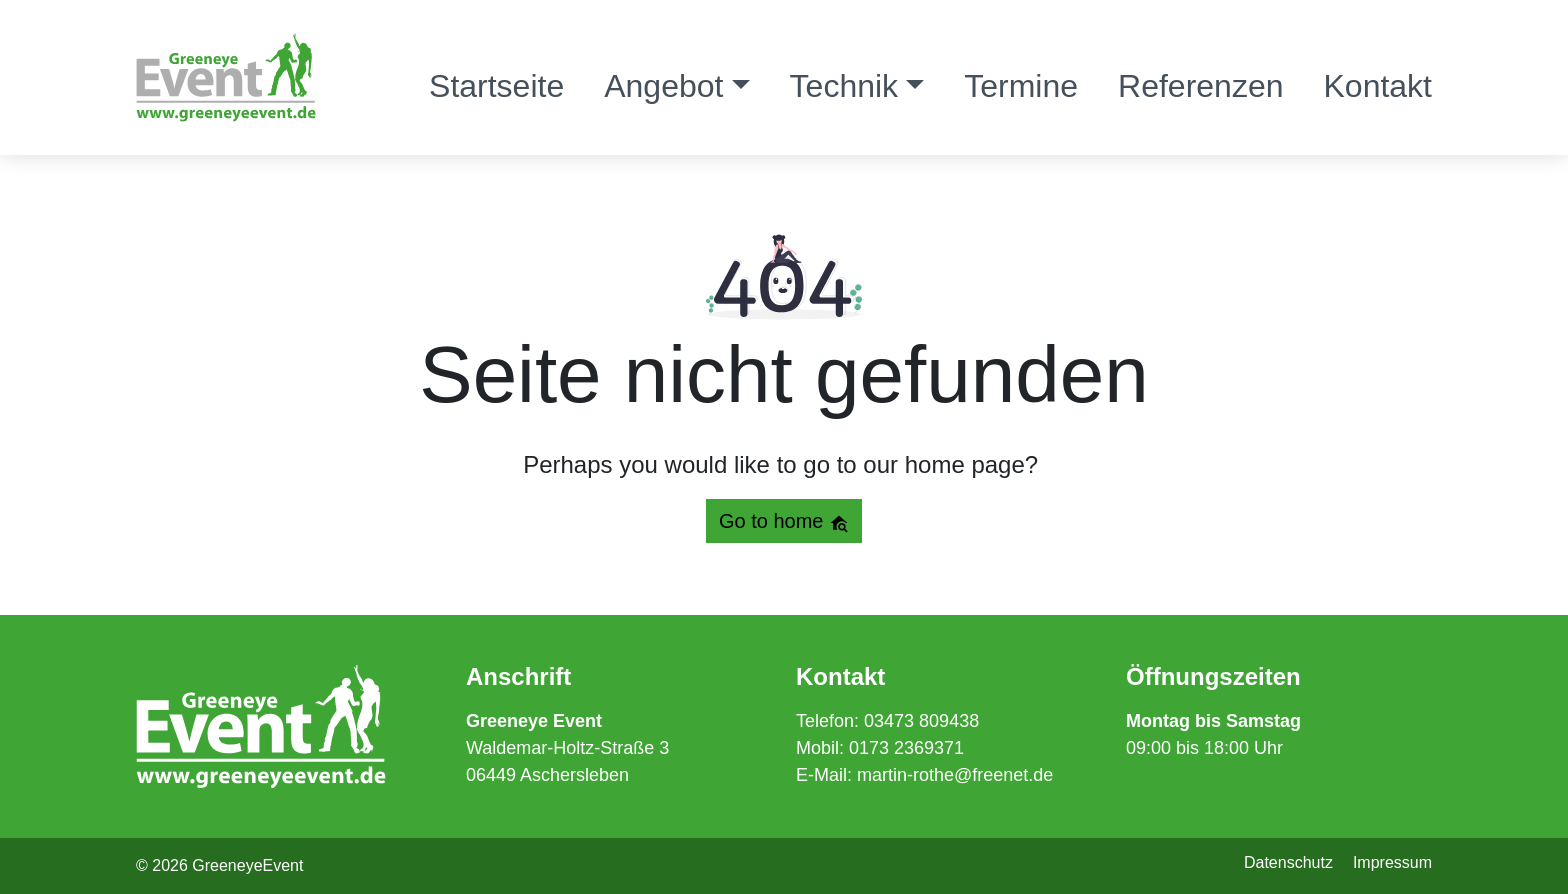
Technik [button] (844, 86)
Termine (1021, 86)
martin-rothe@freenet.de (955, 775)
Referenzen (1200, 86)
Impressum (1392, 862)
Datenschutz (1288, 862)
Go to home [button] (784, 521)
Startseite (496, 86)
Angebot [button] (663, 86)
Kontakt (1377, 86)
